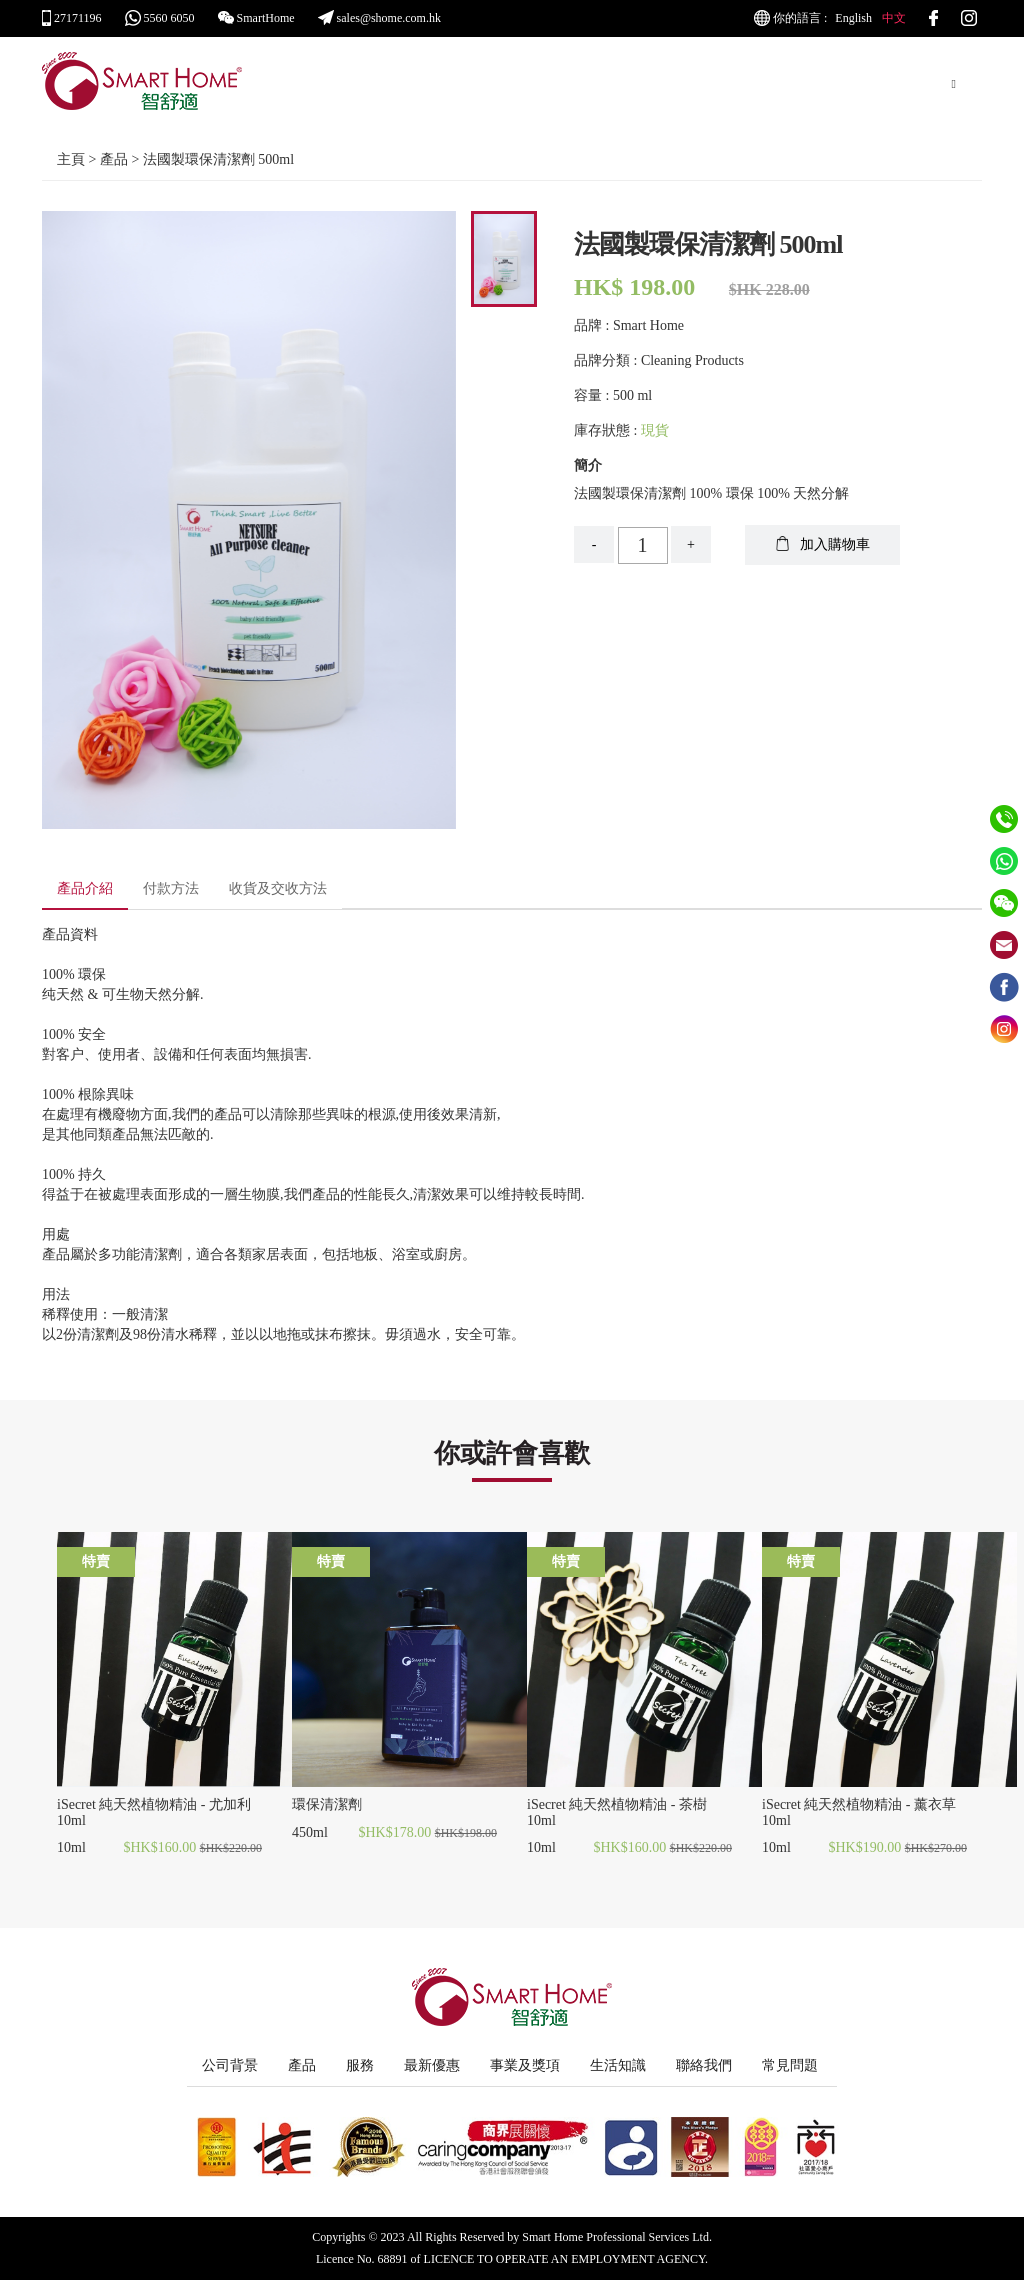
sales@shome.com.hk (379, 18)
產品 (302, 2065)
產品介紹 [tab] (85, 888)
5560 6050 (160, 18)
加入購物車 (822, 544)
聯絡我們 (704, 2065)
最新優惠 (432, 2065)
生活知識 (618, 2065)
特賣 (96, 1561)
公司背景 (230, 2065)
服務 (360, 2065)
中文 (894, 18)
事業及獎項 (525, 2065)
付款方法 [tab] (171, 888)
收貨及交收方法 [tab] (278, 888)
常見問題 (790, 2065)
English (853, 18)
